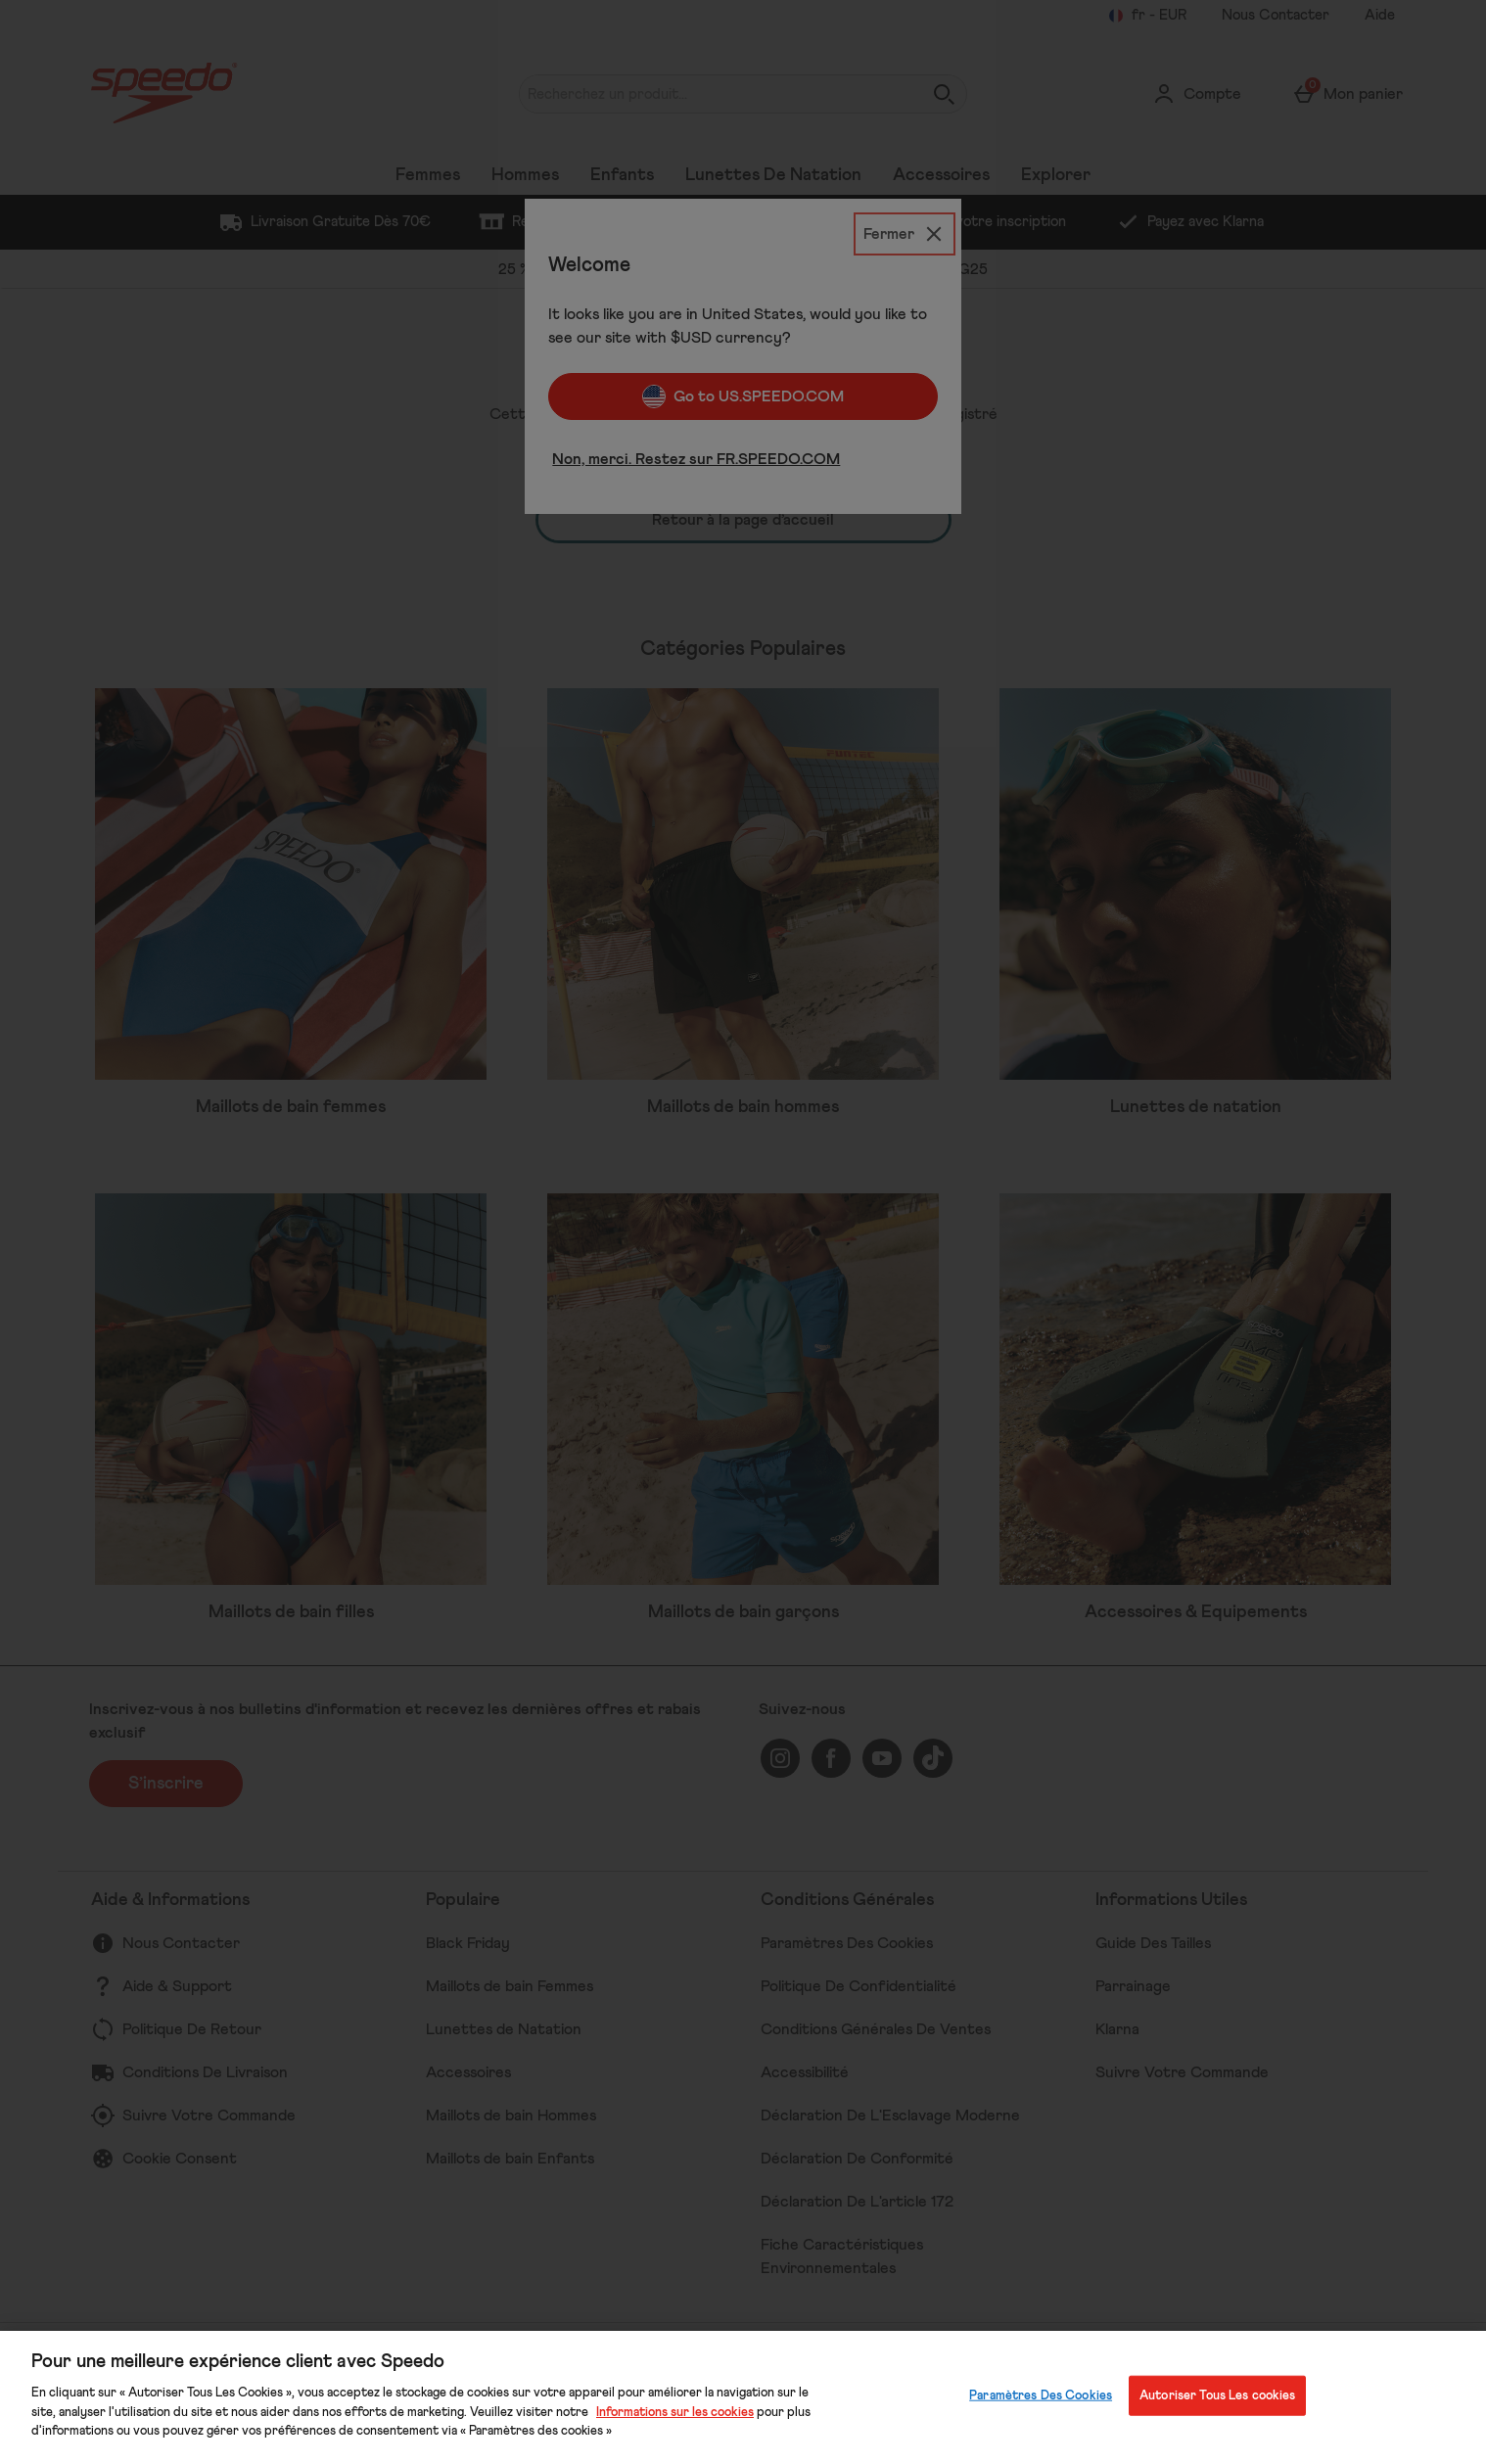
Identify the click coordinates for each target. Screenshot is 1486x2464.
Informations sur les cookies (675, 2412)
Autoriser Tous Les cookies (1217, 2395)
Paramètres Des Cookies (1040, 2395)
